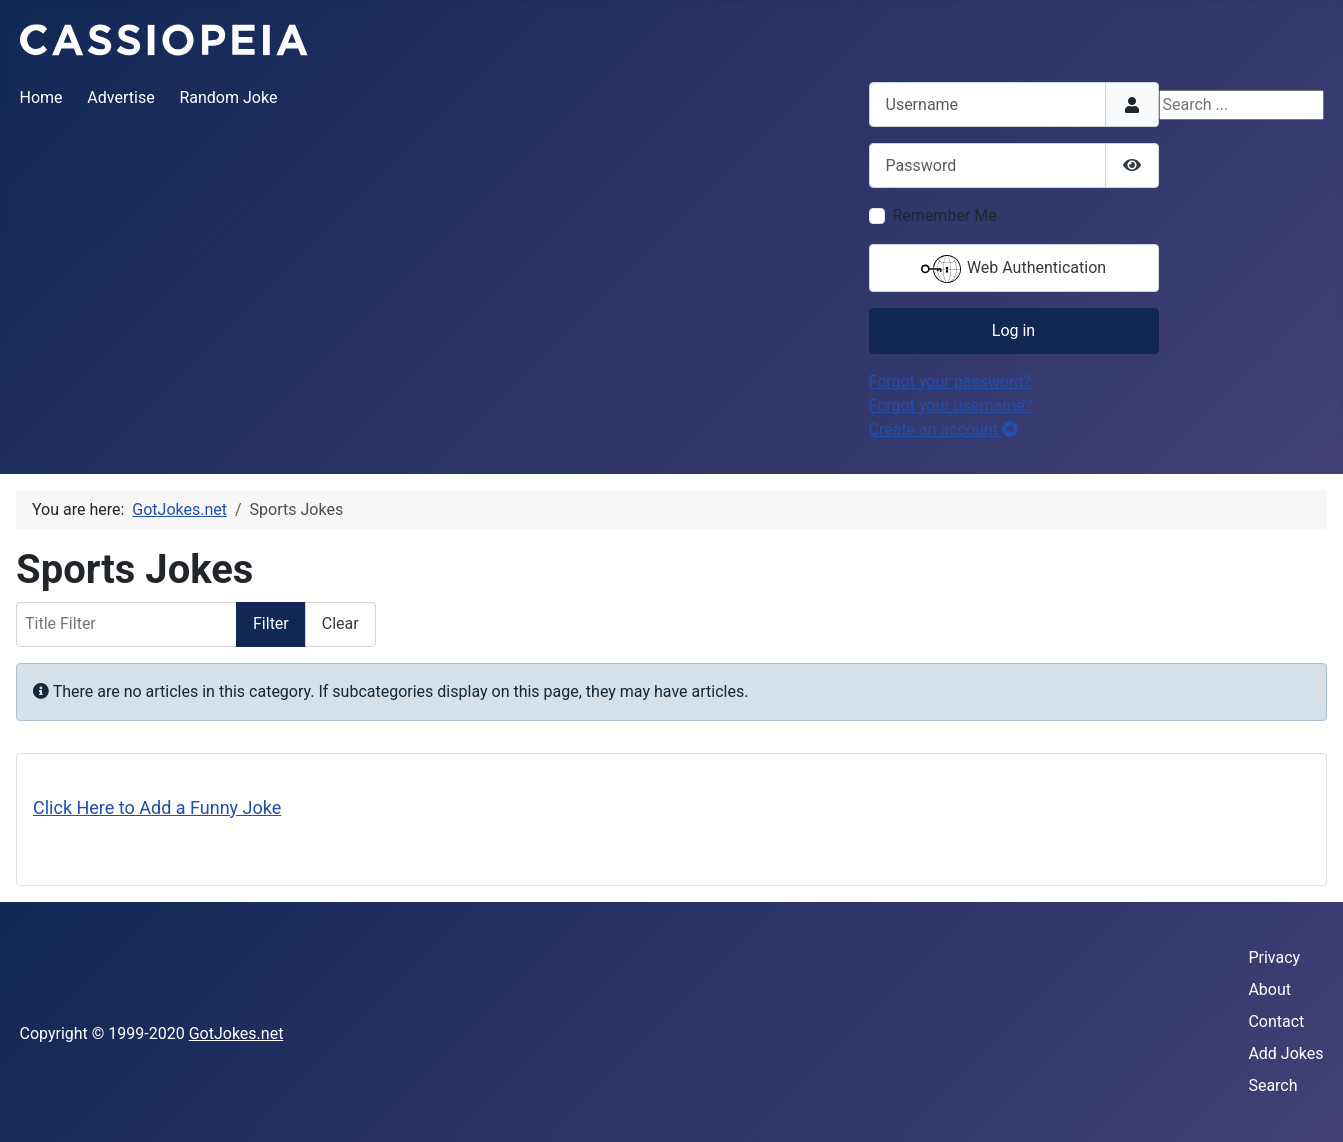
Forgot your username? (951, 405)
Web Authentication (1013, 269)
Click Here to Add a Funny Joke (157, 807)
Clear (340, 623)
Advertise (120, 97)
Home (41, 97)
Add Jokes (1285, 1053)
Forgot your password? (950, 381)
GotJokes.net (236, 1033)
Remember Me (945, 215)
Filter (271, 623)
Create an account (944, 429)
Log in (1013, 330)
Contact (1276, 1021)
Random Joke (228, 97)
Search (1272, 1085)
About (1269, 989)
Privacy (1274, 957)
